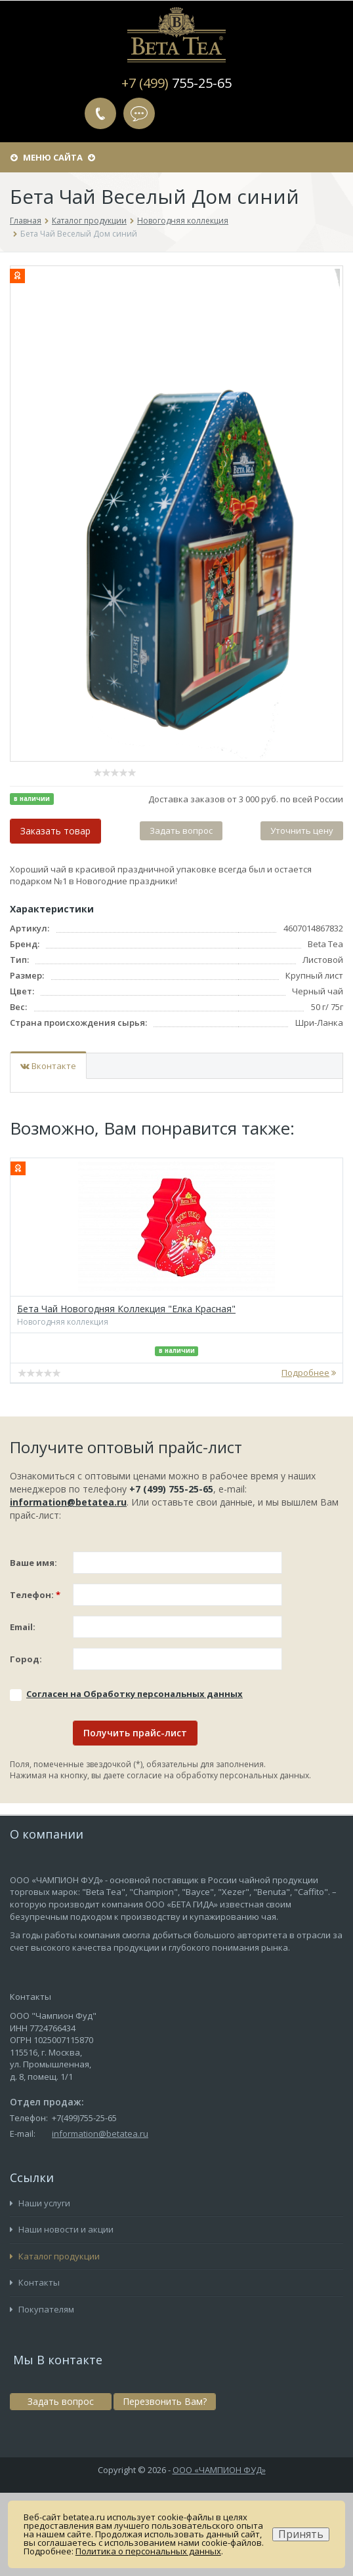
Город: (26, 1659)
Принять (300, 2534)
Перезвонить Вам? (100, 113)
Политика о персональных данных (148, 2551)
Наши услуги (40, 2203)
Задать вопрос (139, 113)
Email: (22, 1627)
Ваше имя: (33, 1563)
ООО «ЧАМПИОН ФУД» (219, 2470)
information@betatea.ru (68, 1502)
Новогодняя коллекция (182, 220)
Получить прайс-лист (135, 1733)
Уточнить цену (301, 830)
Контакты (35, 2282)
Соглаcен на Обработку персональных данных (134, 1694)
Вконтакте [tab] (48, 1066)
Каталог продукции (89, 220)
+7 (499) (176, 83)
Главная (25, 220)
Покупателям (42, 2309)
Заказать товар (55, 831)
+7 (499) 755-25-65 (171, 1489)
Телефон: (35, 1595)
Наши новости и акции (62, 2229)
